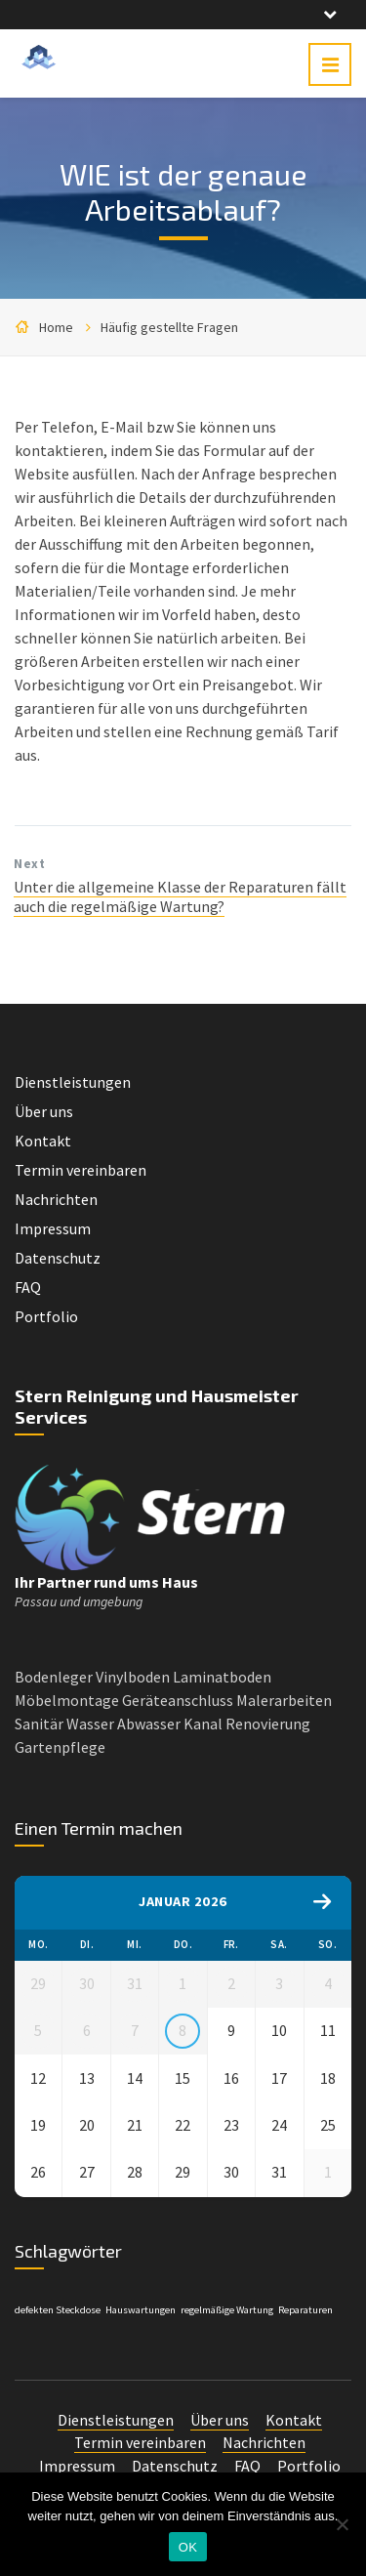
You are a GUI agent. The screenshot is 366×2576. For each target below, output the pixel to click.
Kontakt (43, 1140)
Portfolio (46, 1316)
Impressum (53, 1228)
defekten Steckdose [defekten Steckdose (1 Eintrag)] (58, 2326)
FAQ (28, 1287)
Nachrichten (56, 1199)
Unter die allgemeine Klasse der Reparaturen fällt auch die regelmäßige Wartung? (180, 896)
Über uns (44, 1111)
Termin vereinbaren (80, 1170)
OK (188, 2547)
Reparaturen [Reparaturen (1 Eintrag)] (305, 2326)
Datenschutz (58, 1257)
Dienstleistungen (73, 1082)
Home (56, 327)
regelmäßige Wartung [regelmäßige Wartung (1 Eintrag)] (227, 2326)
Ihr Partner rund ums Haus (106, 1582)
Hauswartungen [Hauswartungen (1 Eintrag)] (140, 2326)
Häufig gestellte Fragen (169, 327)
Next (29, 863)
